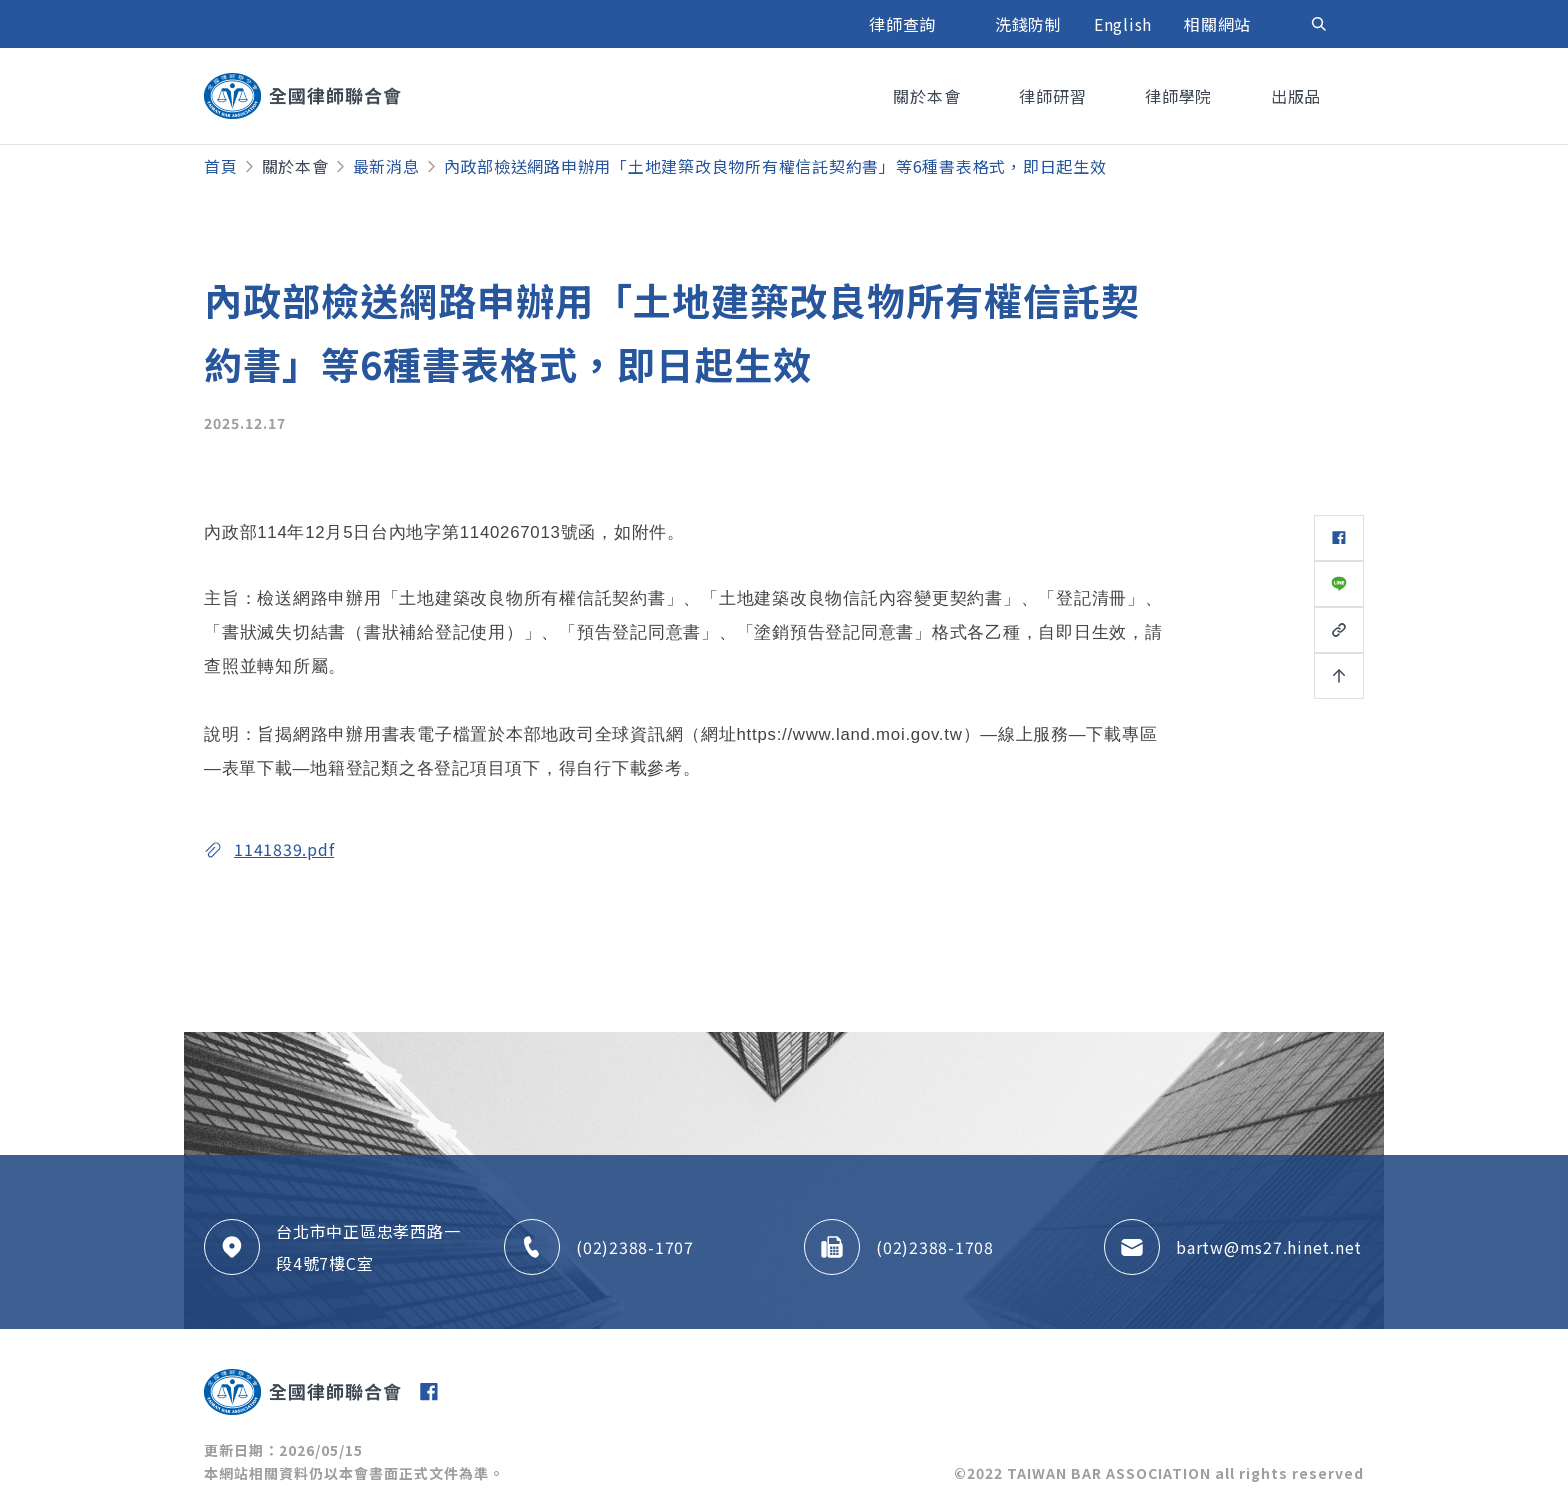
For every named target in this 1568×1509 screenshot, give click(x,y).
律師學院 (1181, 96)
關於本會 (295, 166)
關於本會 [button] (929, 96)
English (1123, 24)
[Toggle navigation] (1319, 24)
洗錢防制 (1028, 24)
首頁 (221, 166)
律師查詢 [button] (905, 24)
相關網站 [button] (1220, 24)
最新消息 (386, 166)
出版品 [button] (1298, 96)
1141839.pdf (284, 849)
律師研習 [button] (1055, 96)
